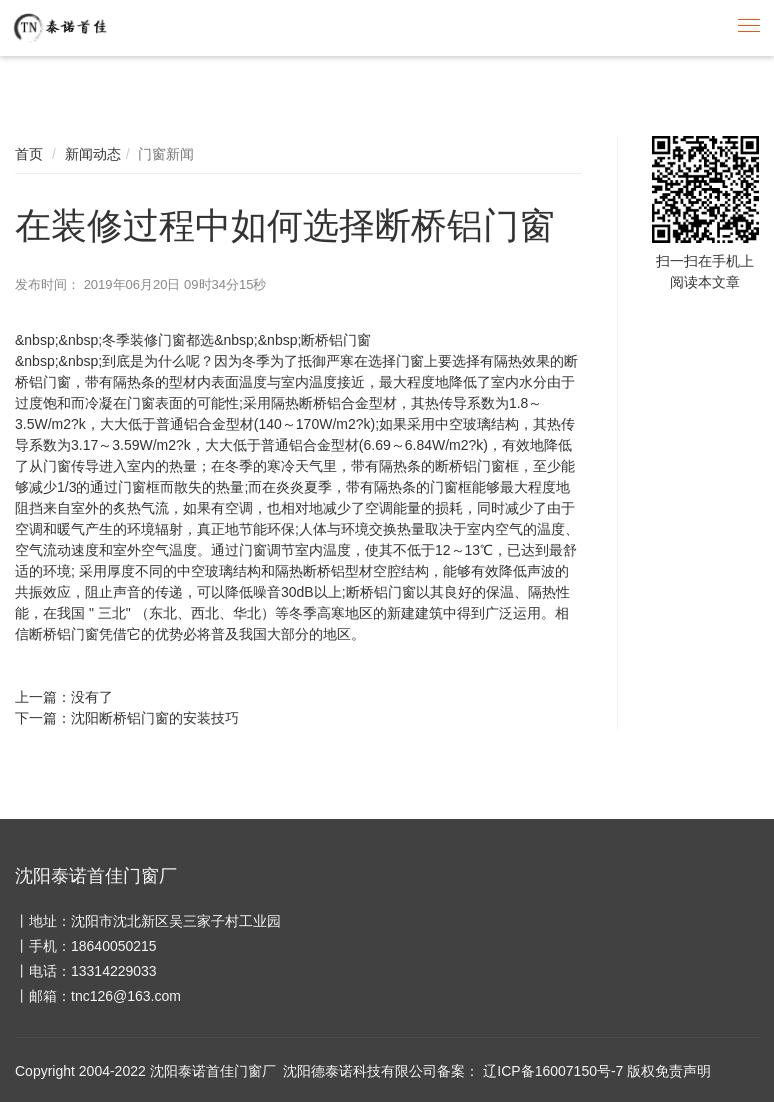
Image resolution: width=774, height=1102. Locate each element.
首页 (29, 154)
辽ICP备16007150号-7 (553, 1071)
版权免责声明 (669, 1071)
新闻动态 (93, 154)
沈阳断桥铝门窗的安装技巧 (155, 718)
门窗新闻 (166, 154)
